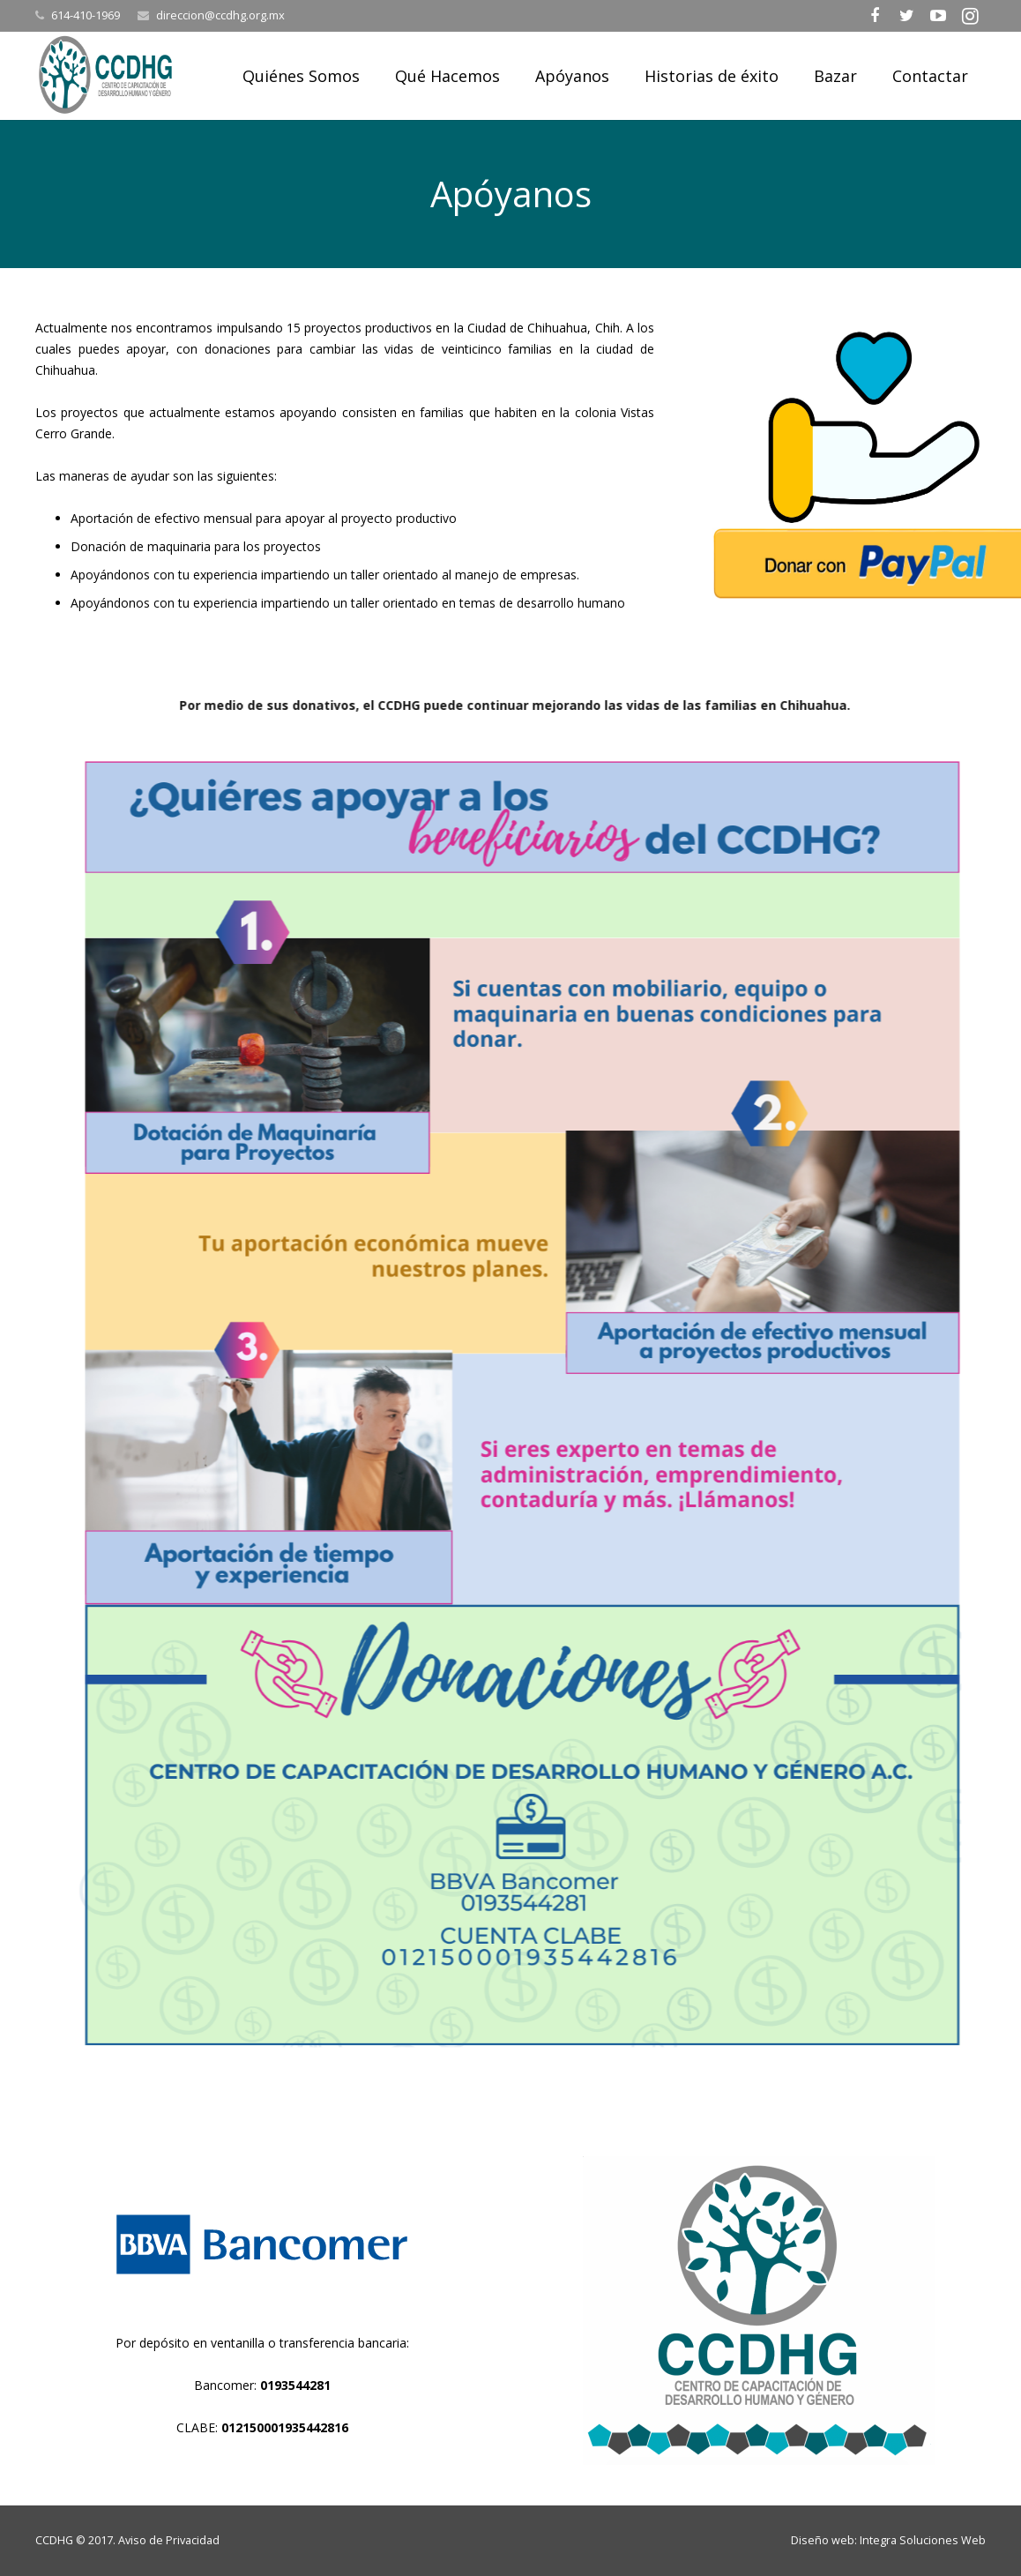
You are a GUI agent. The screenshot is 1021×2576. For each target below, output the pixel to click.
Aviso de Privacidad (169, 2540)
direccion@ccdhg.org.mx (220, 15)
